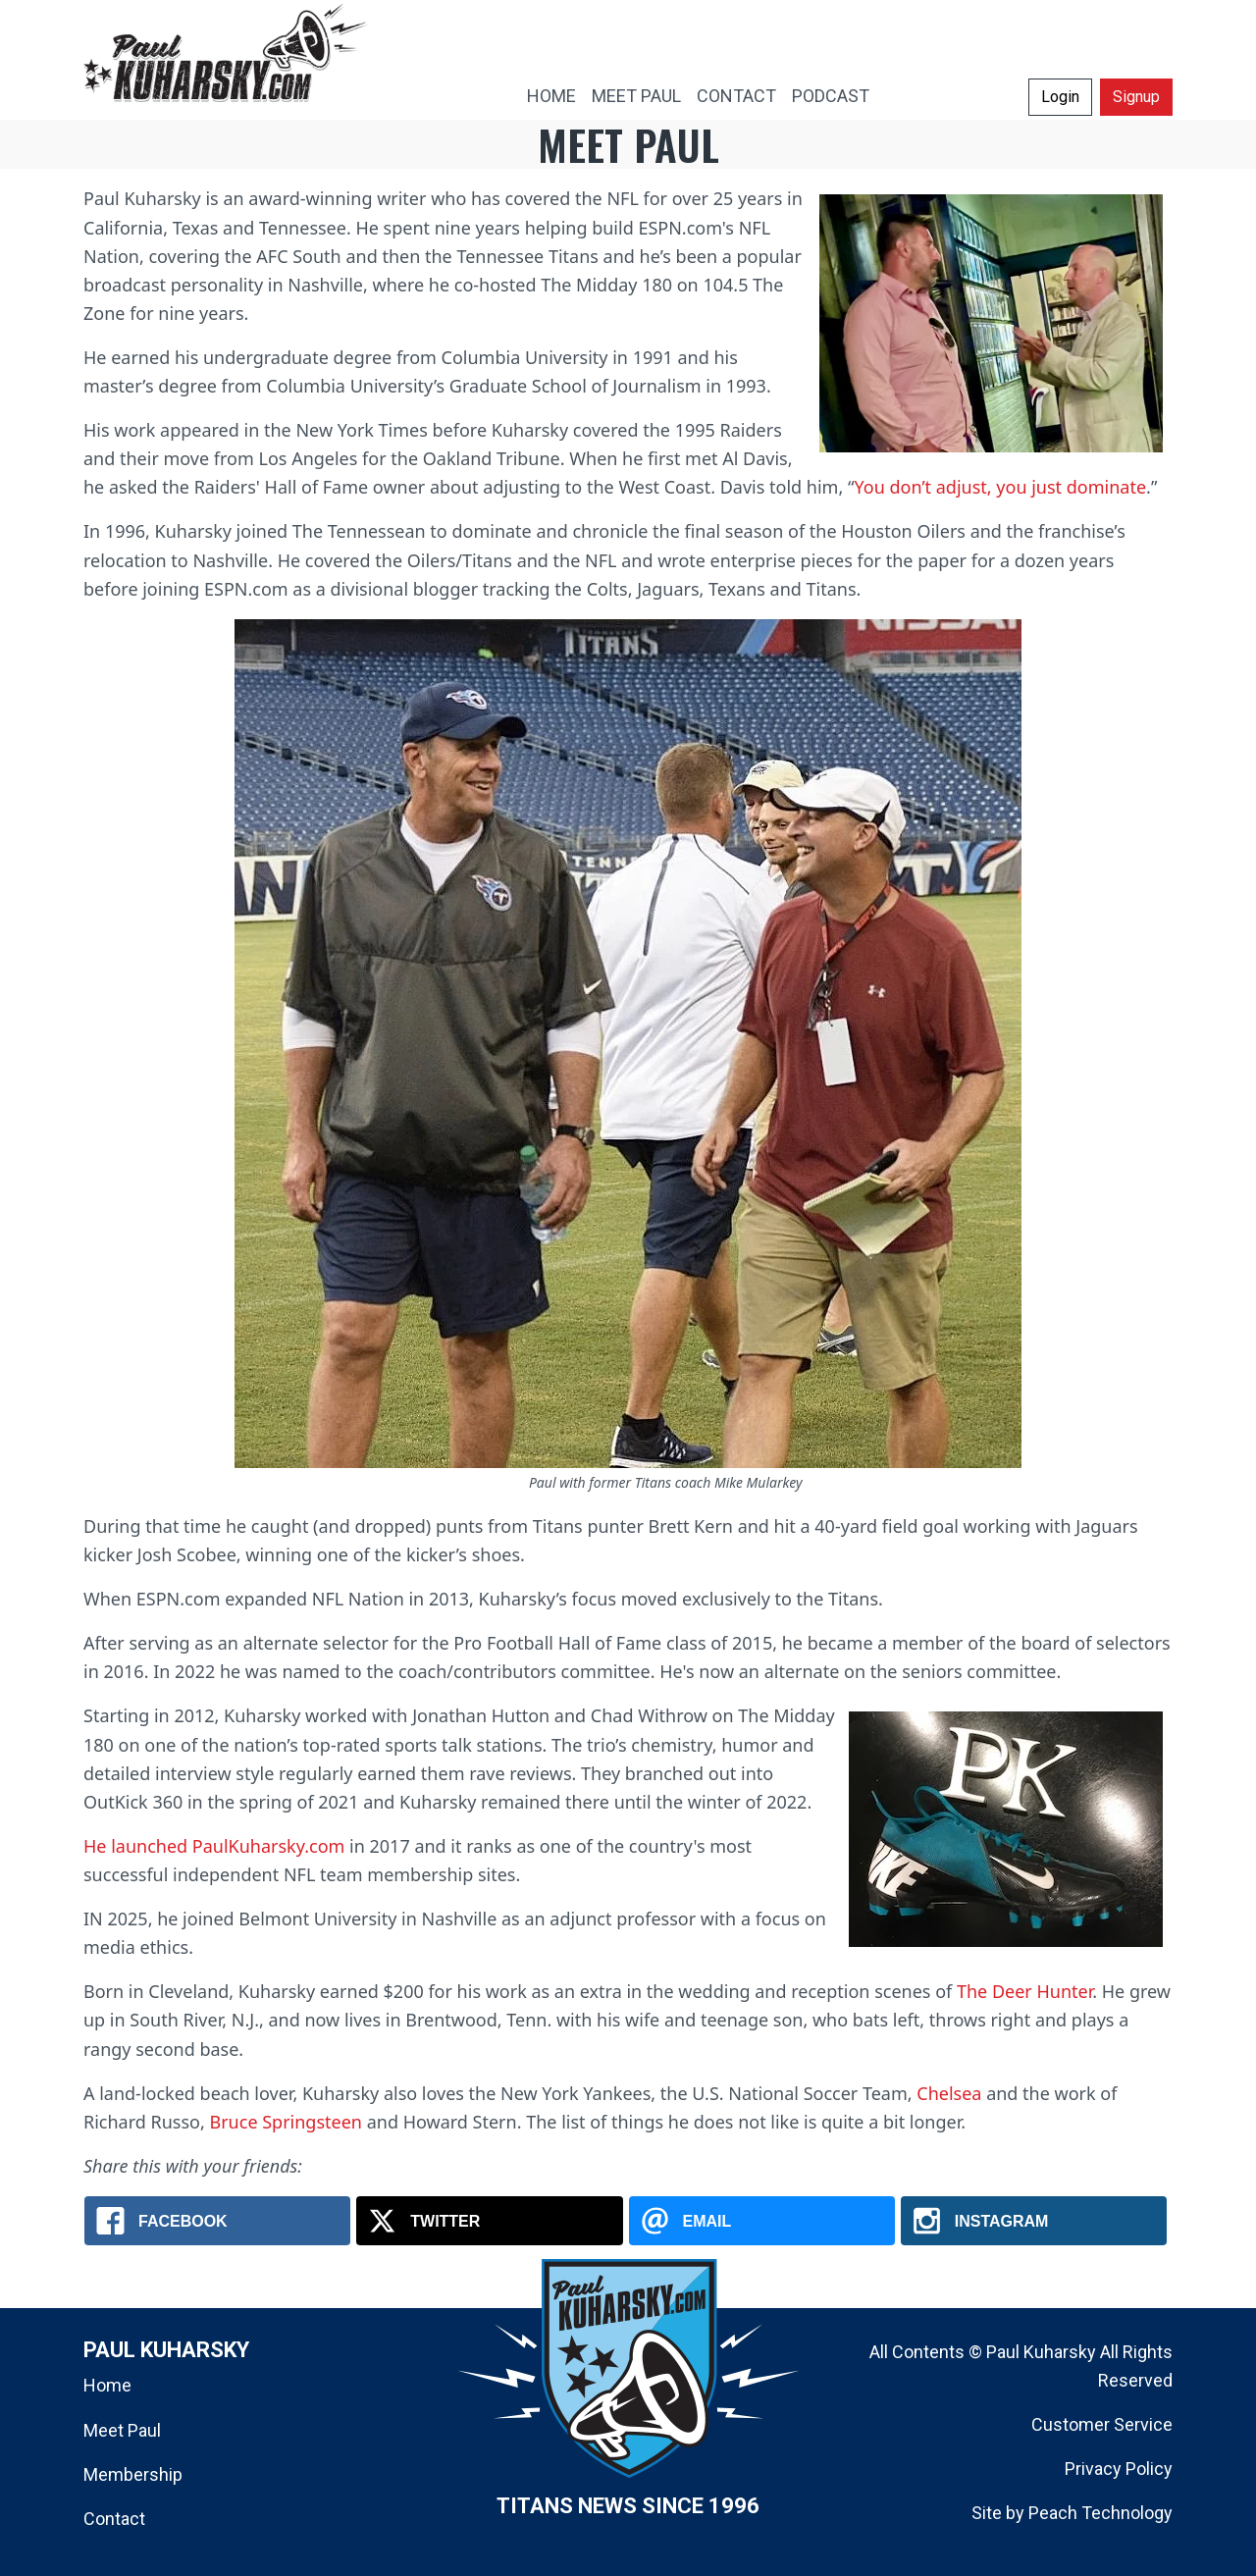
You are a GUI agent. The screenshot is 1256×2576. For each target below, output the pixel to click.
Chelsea (948, 2093)
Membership (133, 2474)
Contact (114, 2518)
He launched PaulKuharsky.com (213, 1846)
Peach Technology (1100, 2512)
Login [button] (1060, 96)
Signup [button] (1136, 96)
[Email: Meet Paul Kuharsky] (762, 2220)
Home (107, 2385)
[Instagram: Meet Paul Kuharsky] (1034, 2220)
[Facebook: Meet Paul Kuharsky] (217, 2220)
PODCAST (830, 95)
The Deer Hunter (1024, 1991)
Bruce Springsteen (285, 2121)
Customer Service (1102, 2424)
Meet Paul (122, 2430)
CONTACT (736, 95)
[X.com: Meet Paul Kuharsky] (489, 2220)
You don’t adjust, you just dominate (1001, 487)
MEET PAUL (636, 95)
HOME (551, 95)
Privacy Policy (1119, 2468)
